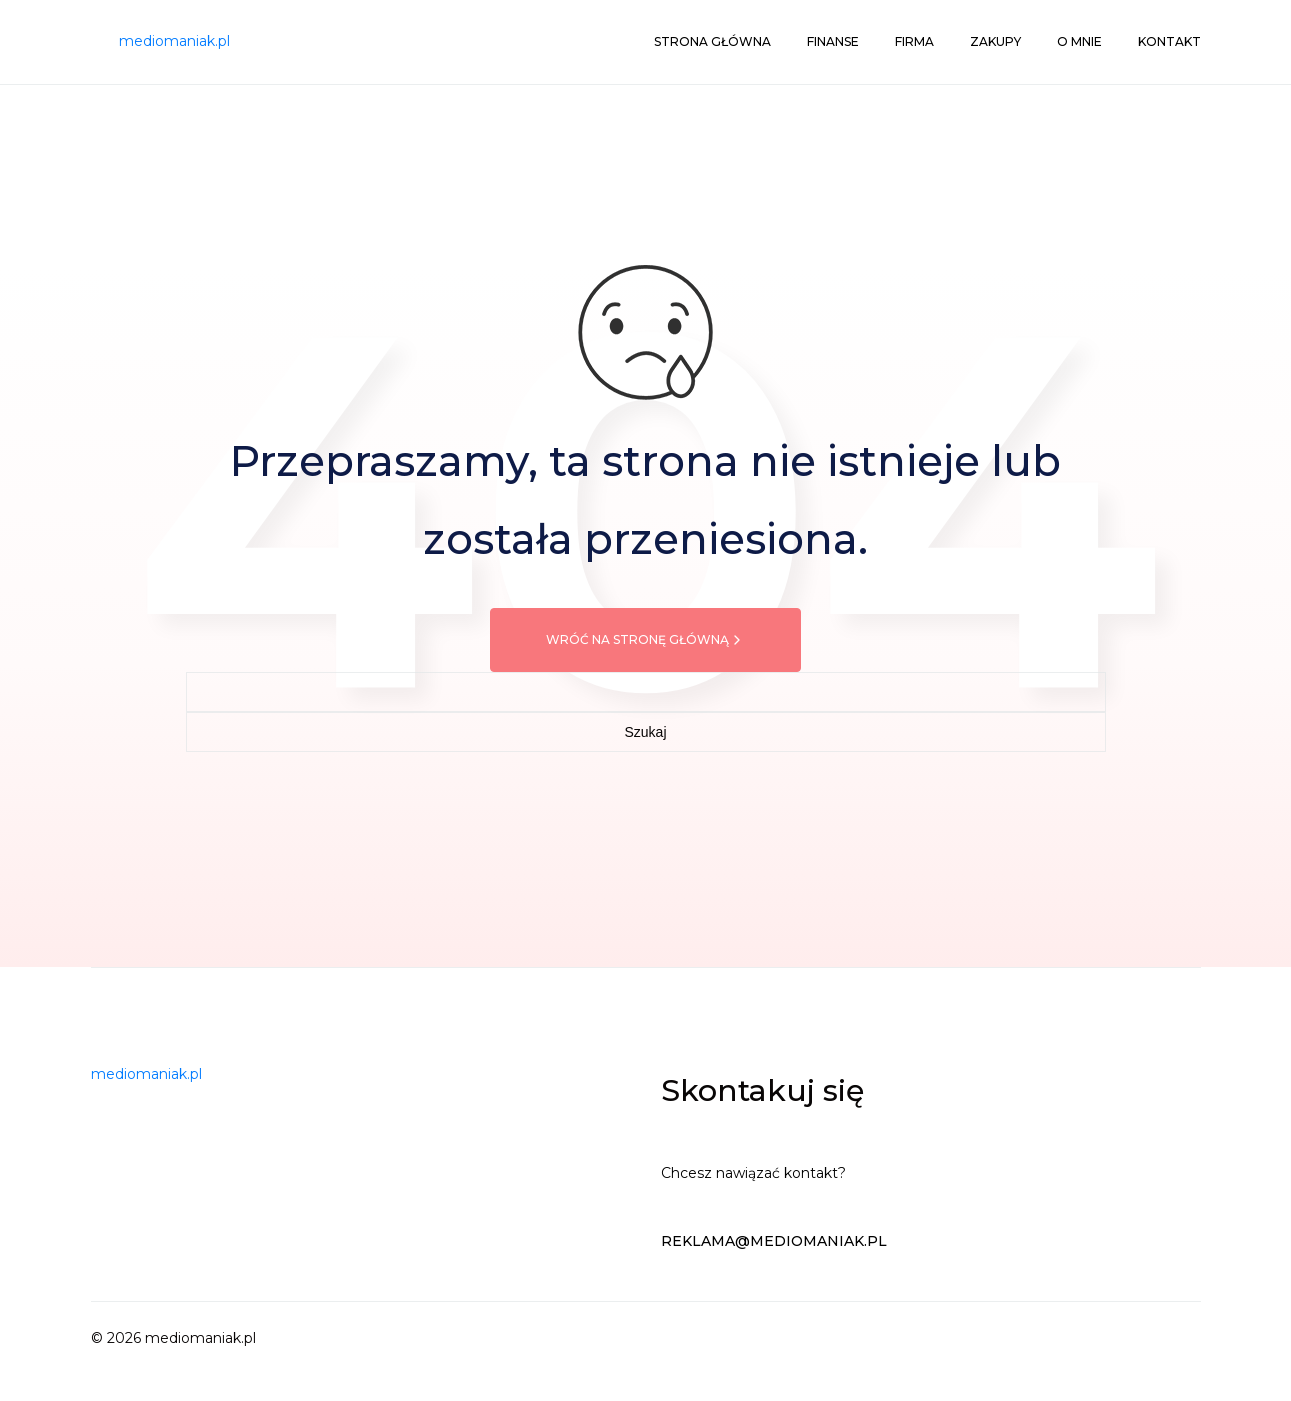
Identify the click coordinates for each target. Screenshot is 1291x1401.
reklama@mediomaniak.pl (774, 1241)
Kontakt (1169, 41)
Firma (914, 41)
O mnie (1079, 41)
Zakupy (995, 41)
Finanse (833, 41)
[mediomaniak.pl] (174, 42)
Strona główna (712, 41)
